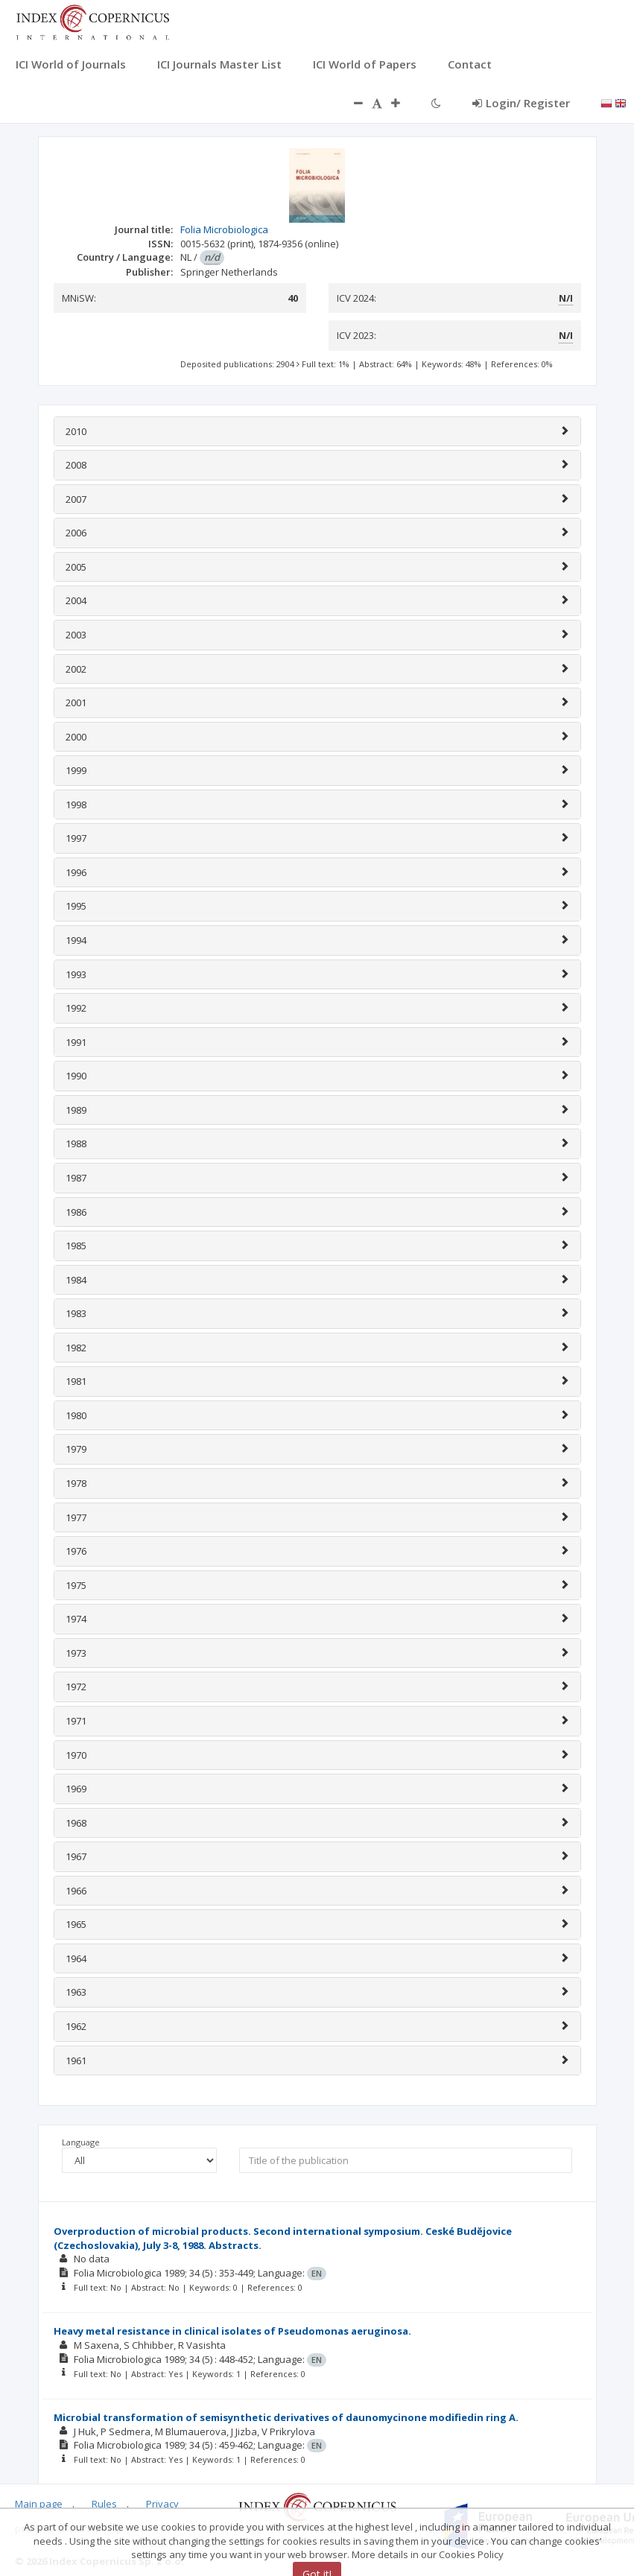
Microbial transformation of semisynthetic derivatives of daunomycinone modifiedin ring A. (286, 2417)
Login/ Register (521, 102)
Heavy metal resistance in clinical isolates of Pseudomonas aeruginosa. (232, 2331)
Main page (39, 2503)
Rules (104, 2503)
